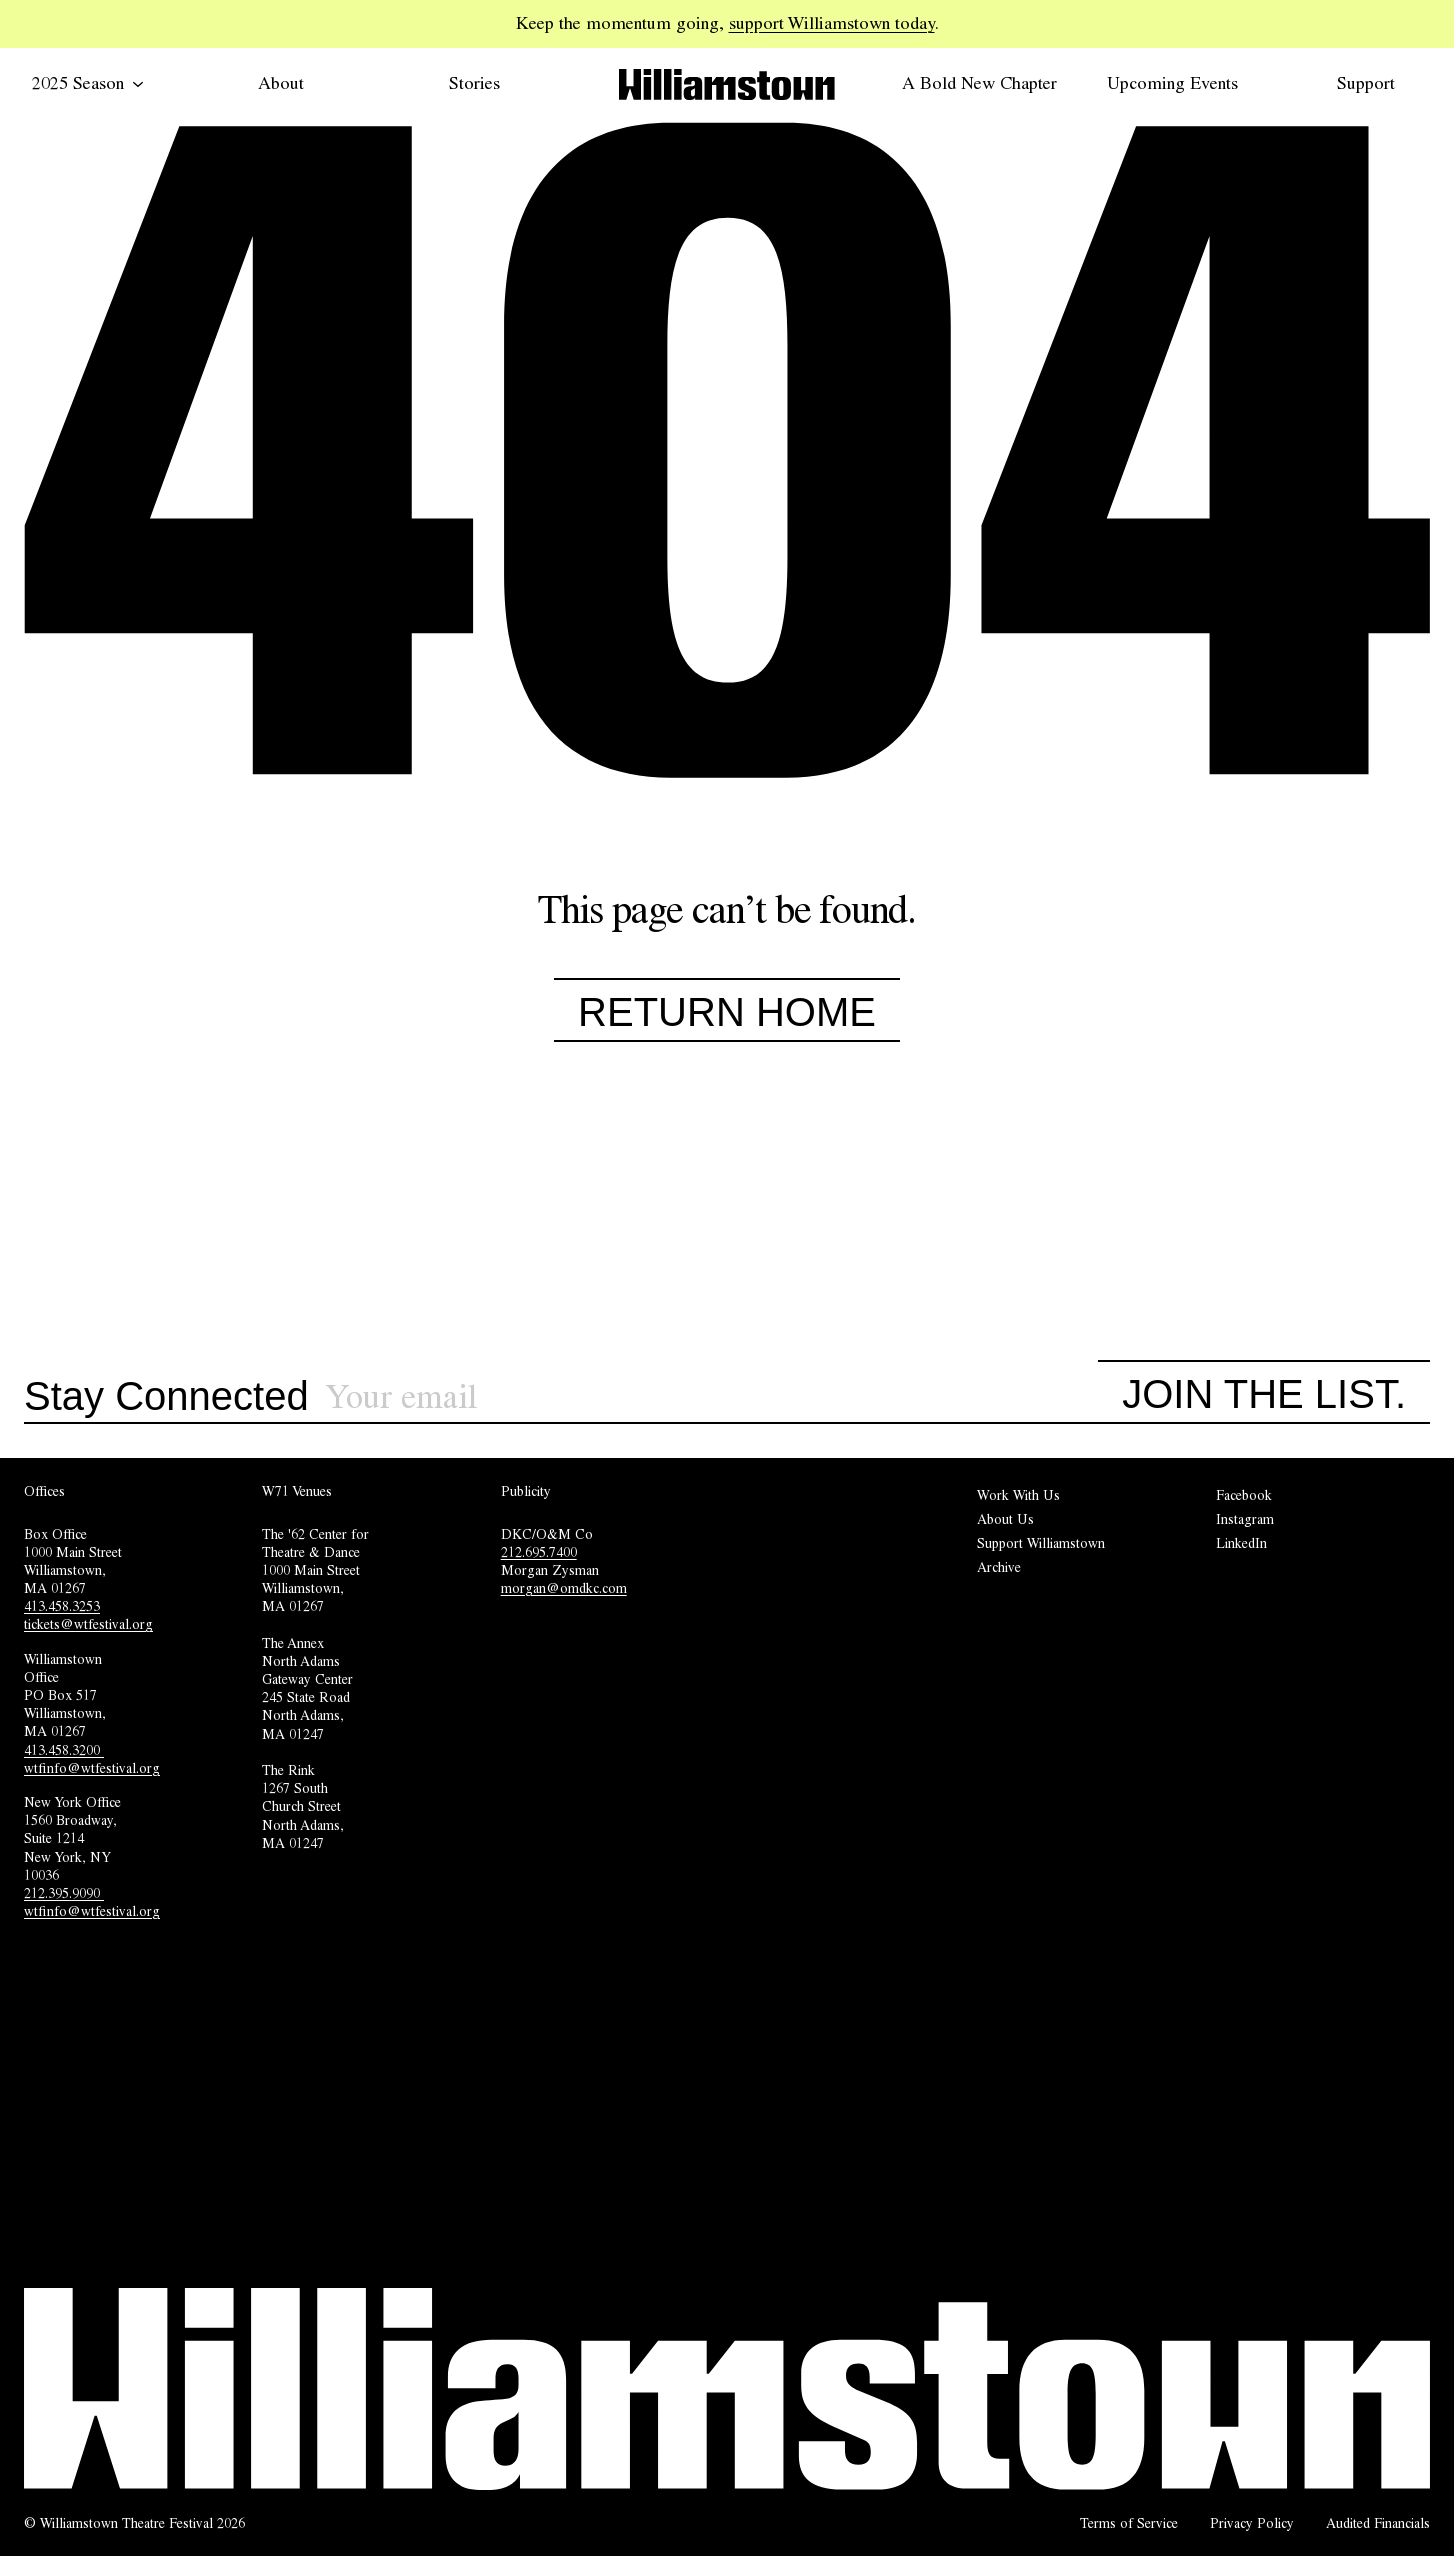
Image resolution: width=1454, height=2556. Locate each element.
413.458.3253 (62, 1606)
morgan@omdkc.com (564, 1588)
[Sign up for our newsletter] (712, 1397)
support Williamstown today (832, 23)
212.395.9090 (64, 1893)
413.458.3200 (64, 1750)
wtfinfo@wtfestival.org (92, 1768)
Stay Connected (166, 1397)
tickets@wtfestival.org (88, 1624)
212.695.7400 (539, 1552)
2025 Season (88, 83)
